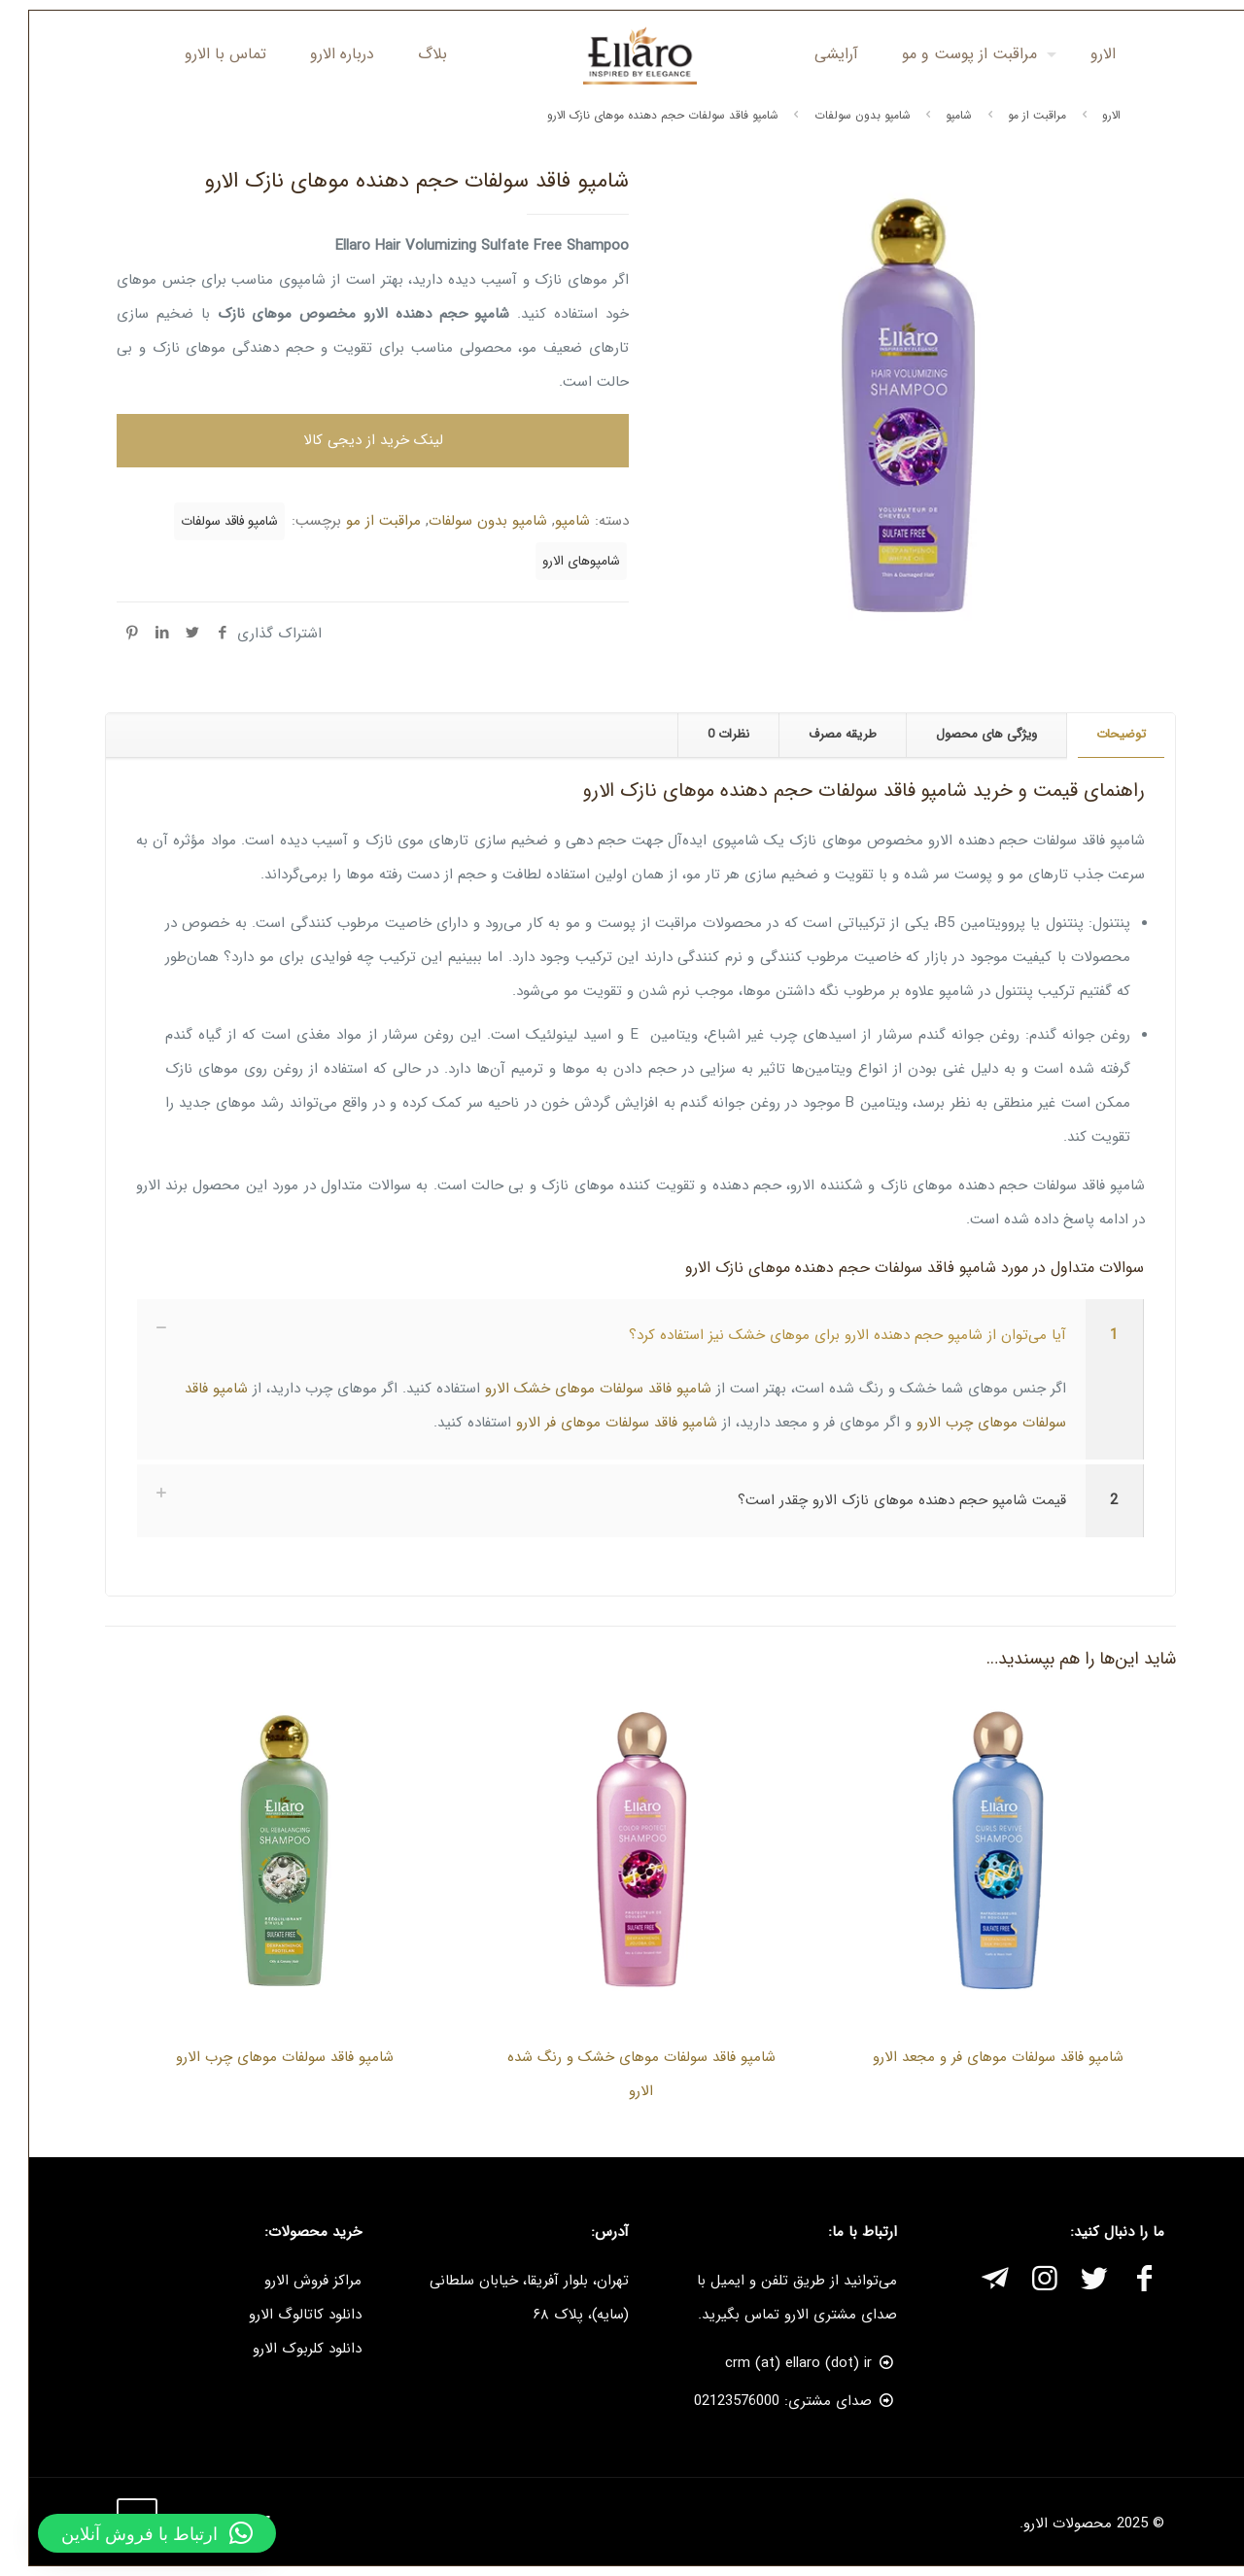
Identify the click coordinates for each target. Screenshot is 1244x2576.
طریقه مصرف (824, 734)
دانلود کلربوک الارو (288, 2348)
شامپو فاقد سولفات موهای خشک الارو (579, 1388)
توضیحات (1102, 734)
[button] (138, 2533)
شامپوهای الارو (563, 561)
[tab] (1102, 735)
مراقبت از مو (1018, 115)
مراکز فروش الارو (294, 2280)
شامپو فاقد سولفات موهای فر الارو (598, 1422)
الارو (1093, 115)
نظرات (710, 734)
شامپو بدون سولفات (844, 115)
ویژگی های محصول (968, 734)
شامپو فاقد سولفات (210, 521)
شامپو (940, 115)
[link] (622, 1379)
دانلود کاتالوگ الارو (286, 2314)
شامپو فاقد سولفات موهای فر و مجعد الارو (979, 2057)
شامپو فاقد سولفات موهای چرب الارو (266, 2057)
